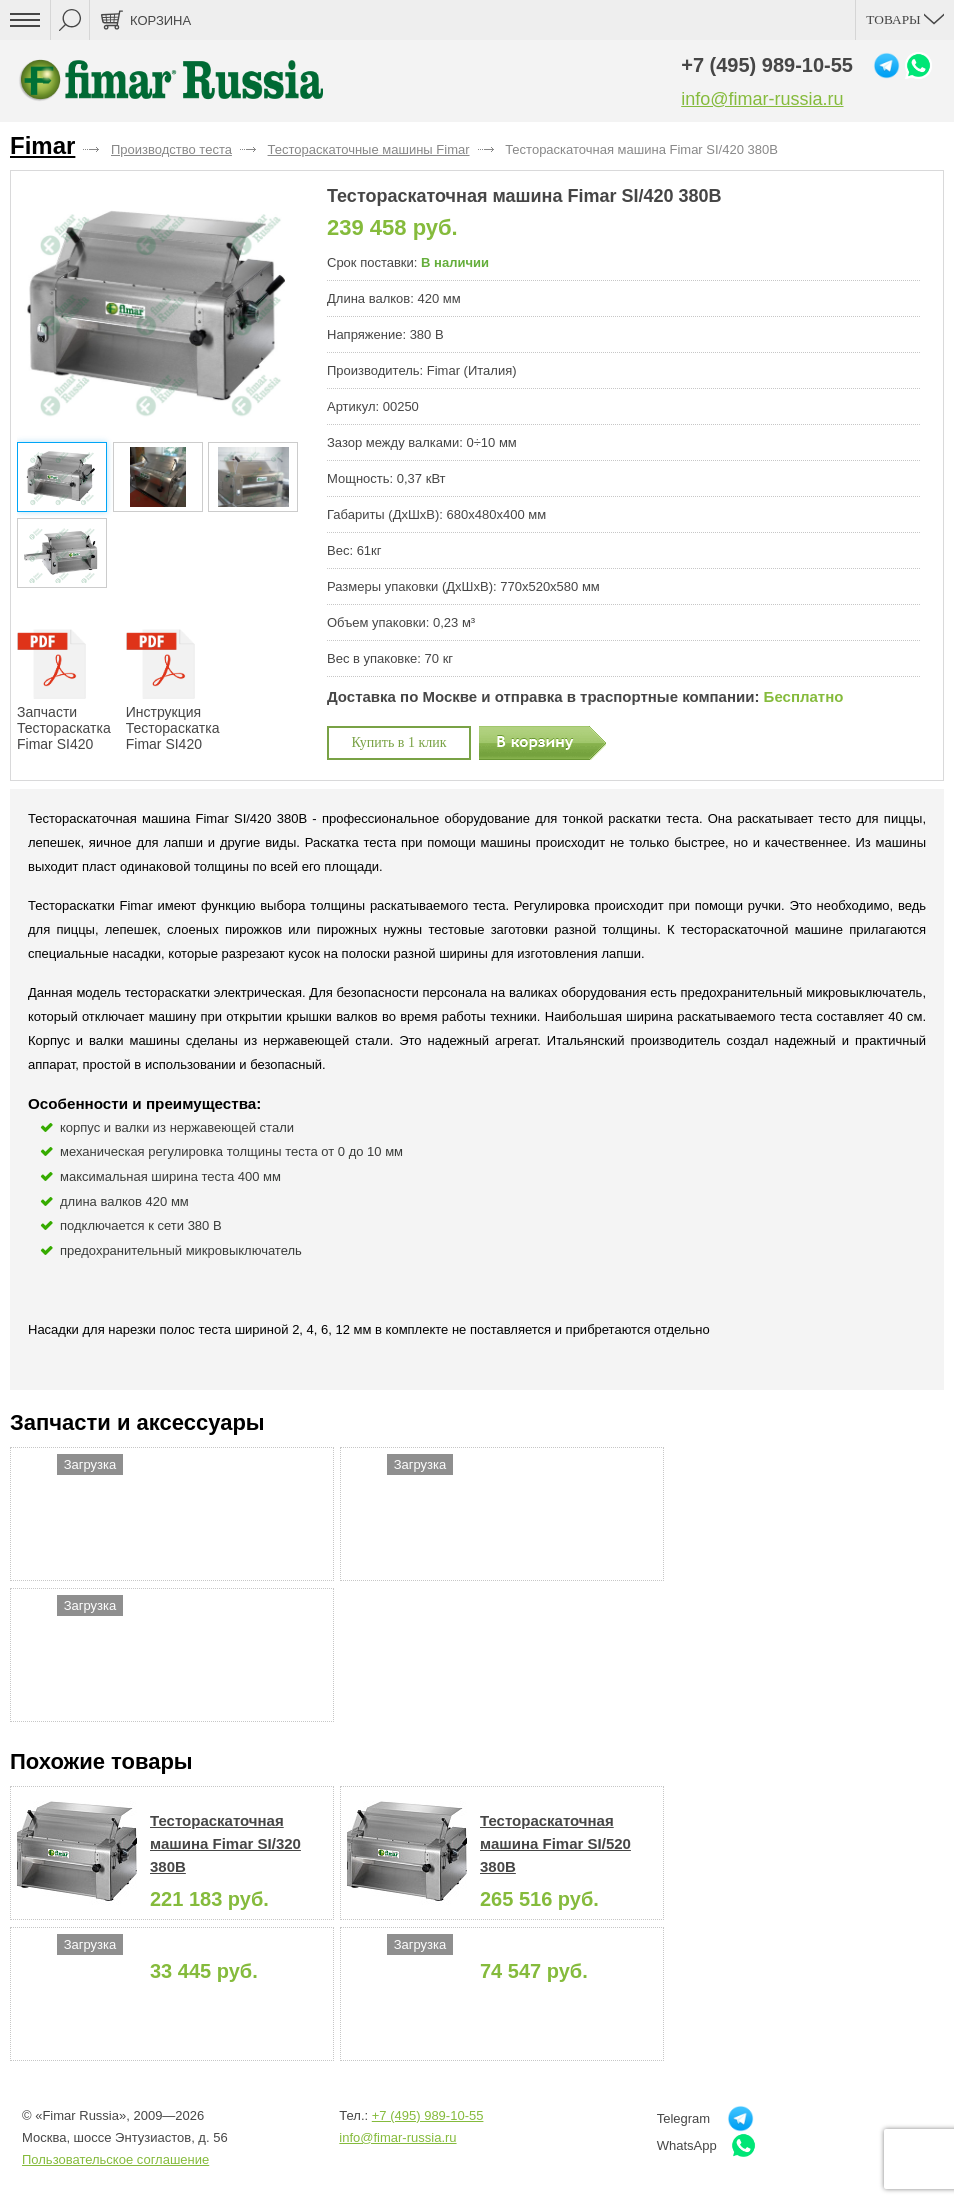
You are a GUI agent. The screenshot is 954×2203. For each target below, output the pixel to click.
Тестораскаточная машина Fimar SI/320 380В (225, 1843)
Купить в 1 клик (399, 742)
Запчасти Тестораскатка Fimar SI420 (64, 690)
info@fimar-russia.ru (762, 99)
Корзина (160, 20)
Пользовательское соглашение (115, 2159)
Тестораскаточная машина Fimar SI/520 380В (555, 1843)
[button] (286, 309)
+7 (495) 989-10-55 (767, 65)
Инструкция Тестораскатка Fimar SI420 (173, 690)
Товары (905, 19)
